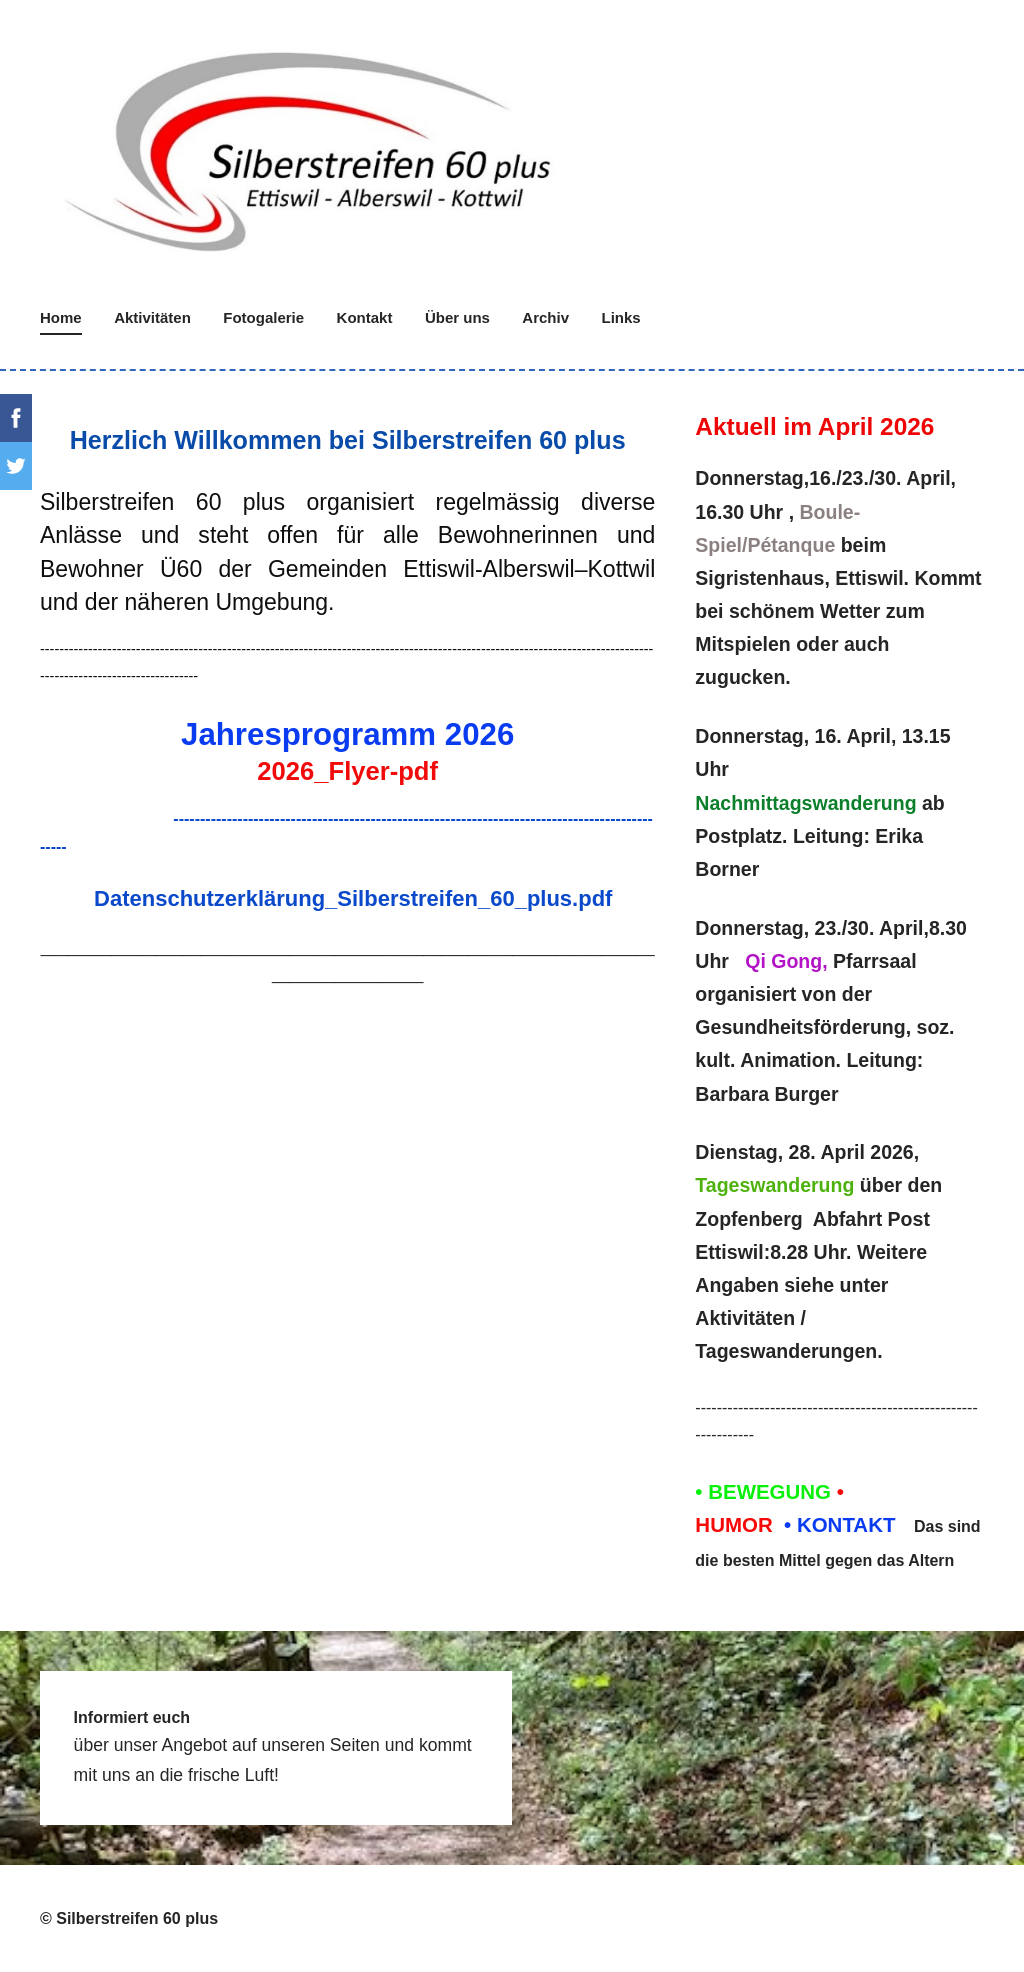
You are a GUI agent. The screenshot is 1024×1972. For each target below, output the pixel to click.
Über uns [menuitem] (457, 317)
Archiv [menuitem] (545, 317)
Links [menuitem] (621, 317)
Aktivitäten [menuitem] (152, 317)
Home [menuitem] (61, 317)
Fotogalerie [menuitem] (263, 317)
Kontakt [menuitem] (365, 317)
